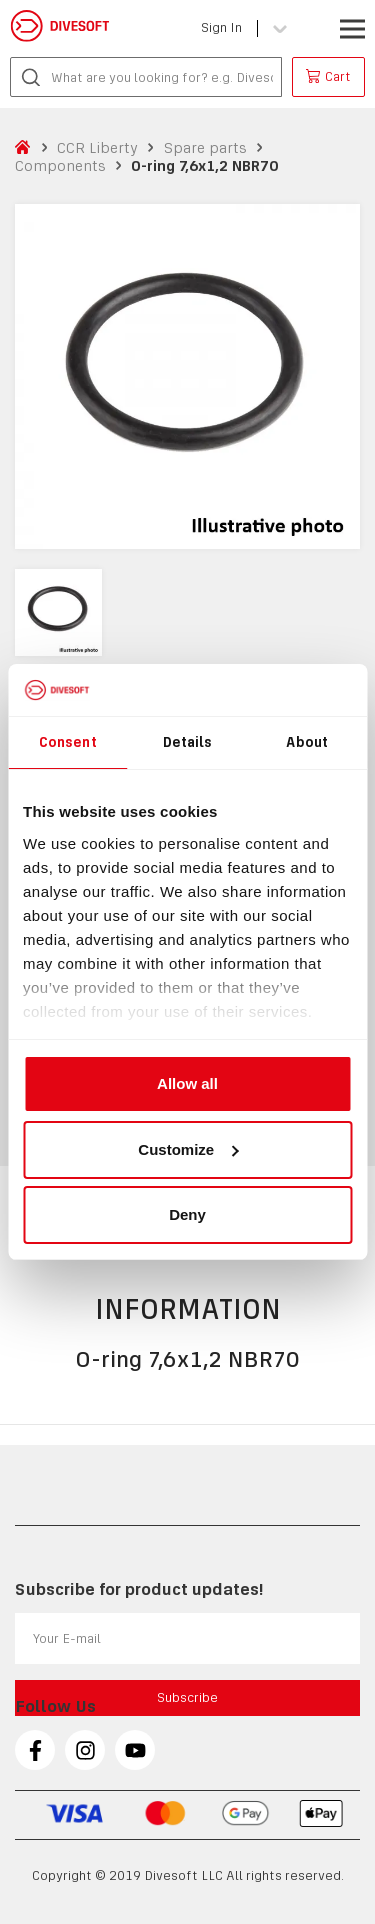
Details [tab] (188, 742)
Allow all (187, 1083)
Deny (187, 1214)
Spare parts (205, 147)
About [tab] (307, 742)
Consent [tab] (68, 742)
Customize (188, 1149)
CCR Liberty (97, 147)
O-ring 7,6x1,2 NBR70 (204, 165)
